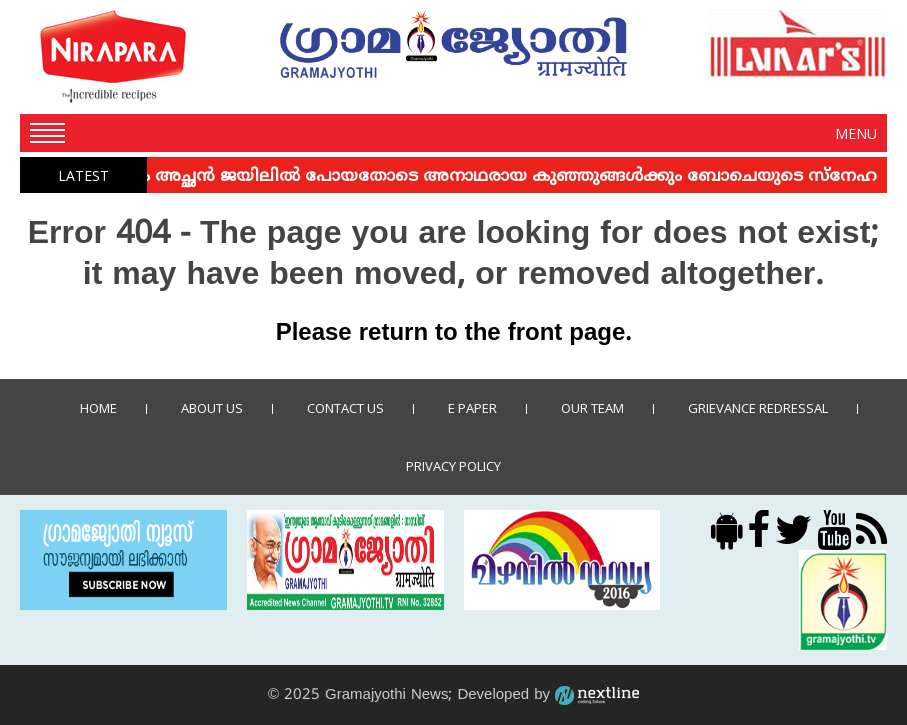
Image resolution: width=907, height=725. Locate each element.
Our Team (592, 408)
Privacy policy (453, 466)
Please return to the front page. (454, 334)
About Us (212, 408)
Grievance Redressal (758, 408)
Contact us (345, 408)
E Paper (472, 408)
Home (98, 408)
